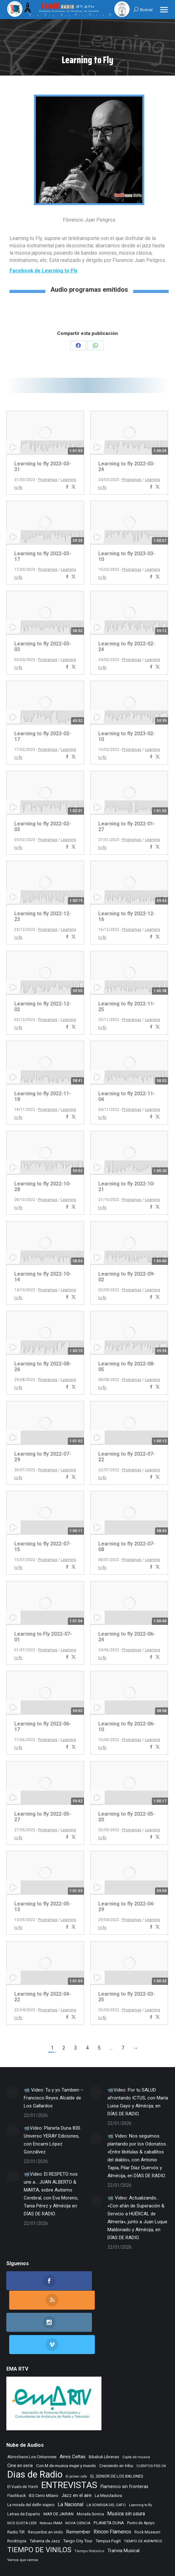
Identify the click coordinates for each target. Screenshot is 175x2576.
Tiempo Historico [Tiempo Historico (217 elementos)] (89, 2509)
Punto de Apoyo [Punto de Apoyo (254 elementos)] (140, 2481)
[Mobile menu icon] (164, 9)
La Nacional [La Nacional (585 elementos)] (70, 2463)
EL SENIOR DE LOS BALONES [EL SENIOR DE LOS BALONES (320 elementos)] (116, 2434)
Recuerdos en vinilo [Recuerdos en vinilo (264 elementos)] (45, 2490)
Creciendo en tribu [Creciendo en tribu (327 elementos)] (116, 2424)
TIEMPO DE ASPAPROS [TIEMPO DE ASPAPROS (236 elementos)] (143, 2499)
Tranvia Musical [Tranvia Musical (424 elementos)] (123, 2509)
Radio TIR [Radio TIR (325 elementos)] (16, 2490)
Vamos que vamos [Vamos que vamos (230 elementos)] (22, 2518)
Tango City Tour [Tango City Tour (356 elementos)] (77, 2499)
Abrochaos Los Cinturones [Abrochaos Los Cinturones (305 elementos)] (31, 2415)
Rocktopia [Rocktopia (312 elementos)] (16, 2499)
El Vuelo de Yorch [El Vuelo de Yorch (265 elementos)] (22, 2445)
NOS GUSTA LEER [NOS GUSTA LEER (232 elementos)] (21, 2481)
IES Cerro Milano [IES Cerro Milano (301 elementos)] (43, 2454)
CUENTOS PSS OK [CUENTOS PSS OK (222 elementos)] (151, 2424)
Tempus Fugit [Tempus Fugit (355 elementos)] (108, 2499)
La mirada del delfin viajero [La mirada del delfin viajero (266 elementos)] (31, 2463)
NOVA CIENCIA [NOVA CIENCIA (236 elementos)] (77, 2481)
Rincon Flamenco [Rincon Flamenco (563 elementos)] (112, 2490)
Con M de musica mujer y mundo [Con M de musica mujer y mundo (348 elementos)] (66, 2424)
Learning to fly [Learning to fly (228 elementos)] (140, 2463)
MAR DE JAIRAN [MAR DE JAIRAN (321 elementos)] (58, 2472)
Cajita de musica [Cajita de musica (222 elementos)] (136, 2415)
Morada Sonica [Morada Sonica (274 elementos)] (90, 2472)
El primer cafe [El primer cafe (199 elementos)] (76, 2435)
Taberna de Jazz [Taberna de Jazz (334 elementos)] (44, 2499)
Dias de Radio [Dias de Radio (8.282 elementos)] (34, 2433)
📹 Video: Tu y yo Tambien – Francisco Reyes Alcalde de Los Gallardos (53, 2098)
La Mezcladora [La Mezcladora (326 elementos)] (108, 2454)
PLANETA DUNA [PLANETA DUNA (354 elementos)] (109, 2481)
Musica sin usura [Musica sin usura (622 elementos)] (126, 2472)
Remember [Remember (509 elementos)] (78, 2490)
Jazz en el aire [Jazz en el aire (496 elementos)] (77, 2454)
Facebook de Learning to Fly (43, 271)
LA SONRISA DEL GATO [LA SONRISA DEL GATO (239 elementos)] (106, 2463)
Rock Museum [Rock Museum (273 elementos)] (147, 2490)
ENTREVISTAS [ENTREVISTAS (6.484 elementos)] (69, 2443)
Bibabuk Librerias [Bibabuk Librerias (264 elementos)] (104, 2415)
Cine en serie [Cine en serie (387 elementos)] (20, 2423)
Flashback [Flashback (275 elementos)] (16, 2454)
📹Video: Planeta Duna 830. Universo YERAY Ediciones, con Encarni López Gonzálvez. (52, 2140)
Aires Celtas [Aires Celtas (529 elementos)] (73, 2415)
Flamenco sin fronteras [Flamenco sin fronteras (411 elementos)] (124, 2444)
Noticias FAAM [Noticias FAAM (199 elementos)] (51, 2481)
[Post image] (12, 2092)
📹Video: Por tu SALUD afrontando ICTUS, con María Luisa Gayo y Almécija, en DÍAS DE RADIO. (137, 2102)
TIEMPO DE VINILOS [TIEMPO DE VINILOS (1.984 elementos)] (39, 2508)
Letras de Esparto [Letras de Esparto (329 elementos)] (23, 2472)
